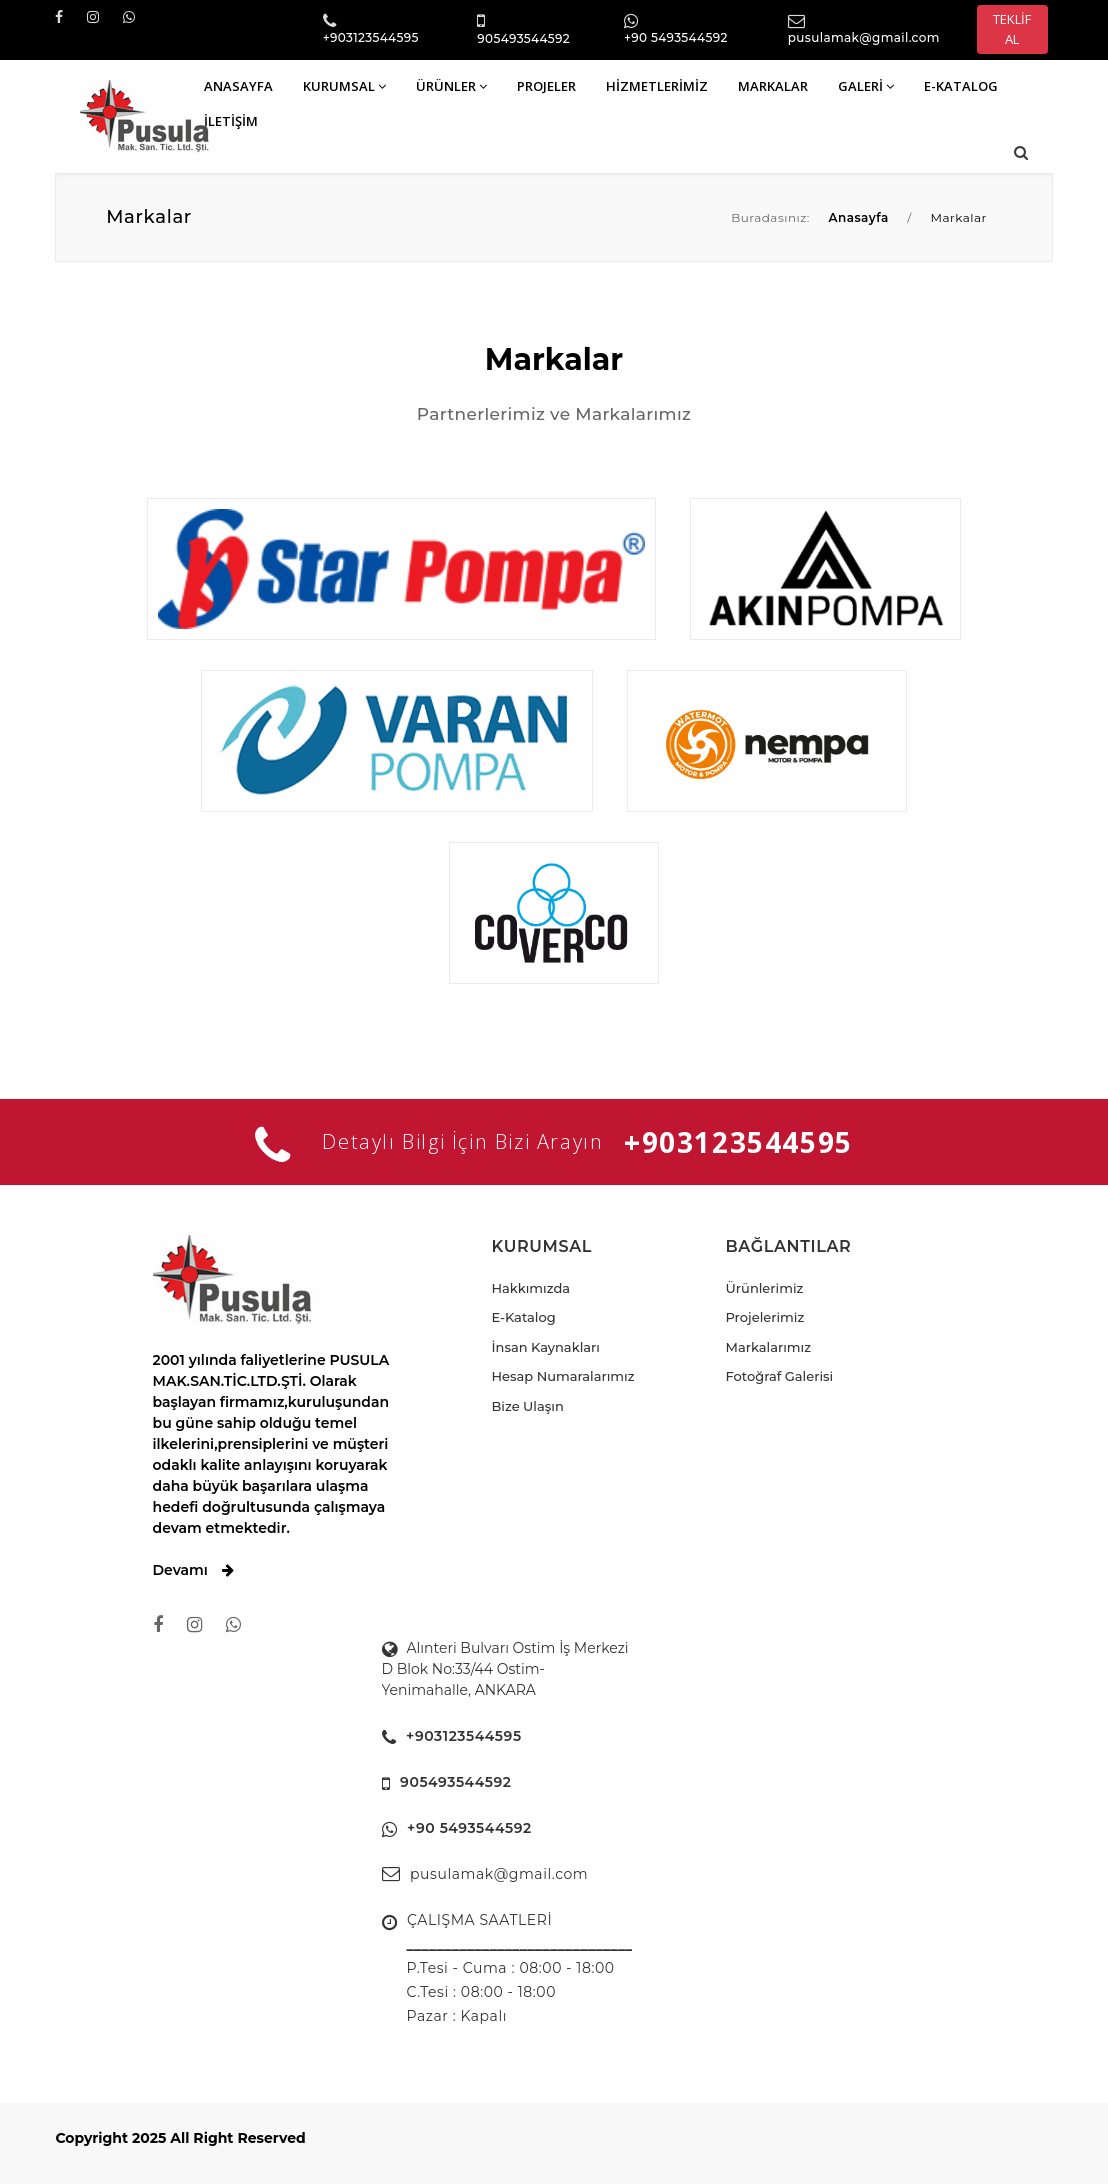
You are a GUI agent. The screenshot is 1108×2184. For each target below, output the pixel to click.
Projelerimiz (764, 1317)
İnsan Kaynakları (546, 1347)
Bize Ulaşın (528, 1406)
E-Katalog (524, 1317)
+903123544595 (371, 37)
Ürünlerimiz (764, 1288)
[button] (1021, 152)
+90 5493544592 (676, 37)
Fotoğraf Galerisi (779, 1376)
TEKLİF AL (1012, 29)
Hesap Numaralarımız (563, 1376)
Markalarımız (768, 1347)
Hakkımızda (531, 1288)
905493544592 (523, 38)
